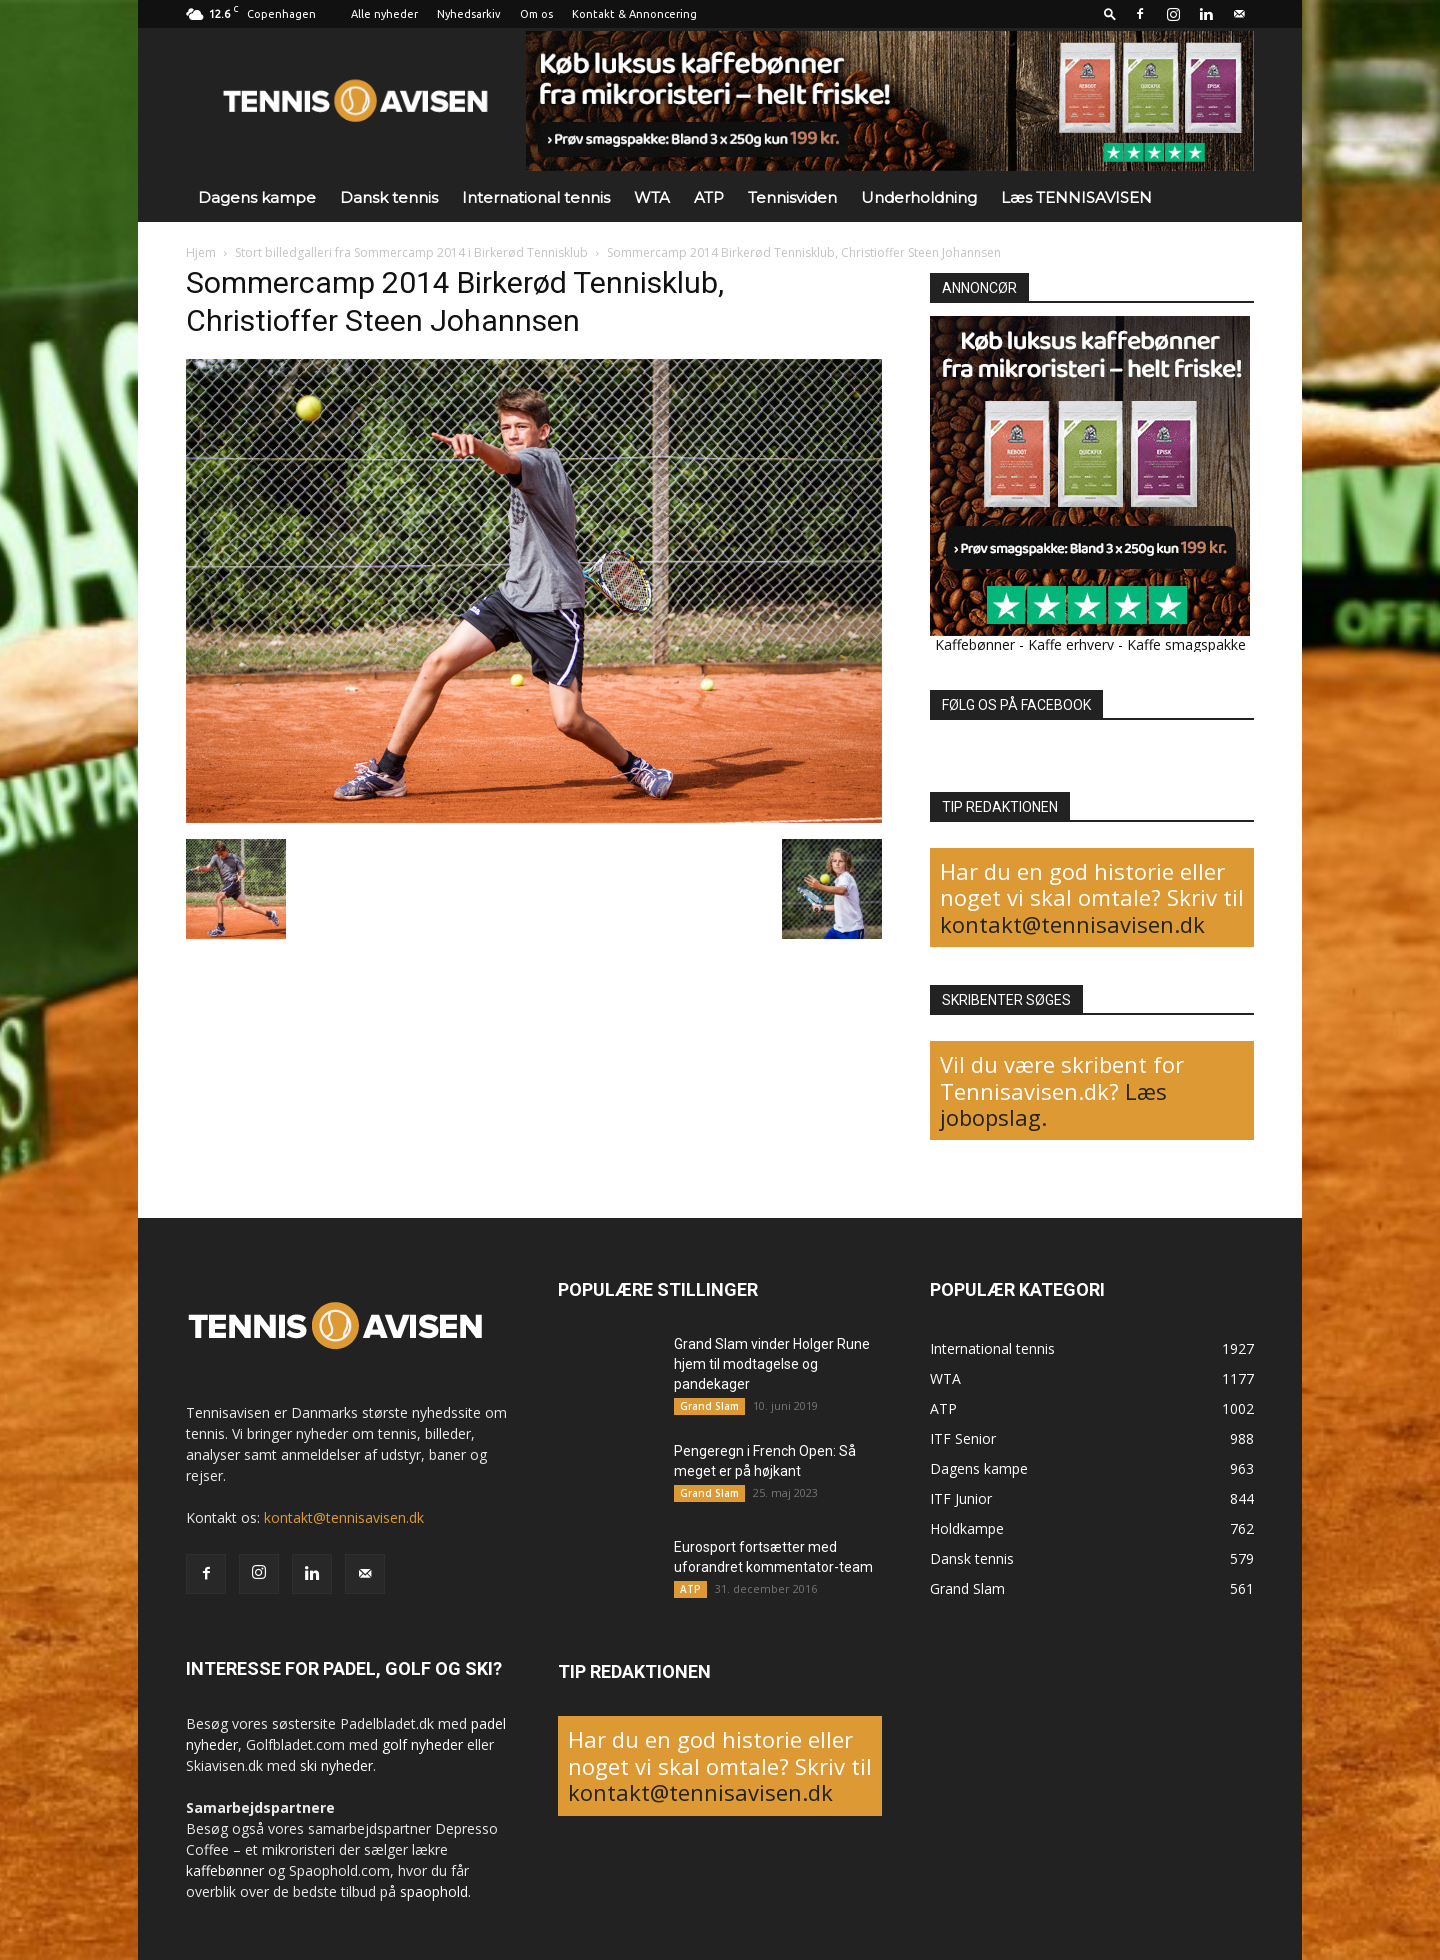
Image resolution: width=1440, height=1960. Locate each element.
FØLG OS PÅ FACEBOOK (1016, 705)
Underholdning (919, 197)
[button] (1110, 13)
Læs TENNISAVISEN (1076, 197)
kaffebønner (225, 1870)
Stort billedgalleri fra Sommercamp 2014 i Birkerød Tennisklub (411, 252)
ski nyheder (336, 1765)
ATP (709, 197)
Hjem (201, 252)
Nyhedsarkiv (469, 14)
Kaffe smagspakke (1186, 644)
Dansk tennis (389, 197)
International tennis (536, 197)
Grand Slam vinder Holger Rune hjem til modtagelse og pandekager (772, 1364)
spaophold (434, 1891)
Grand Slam (709, 1406)
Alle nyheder (384, 14)
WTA (652, 197)
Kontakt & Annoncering (634, 14)
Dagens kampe (257, 197)
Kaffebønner (975, 644)
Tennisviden (792, 197)
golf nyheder (422, 1744)
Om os (536, 14)
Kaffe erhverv (1071, 644)
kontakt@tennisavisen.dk (1072, 924)
